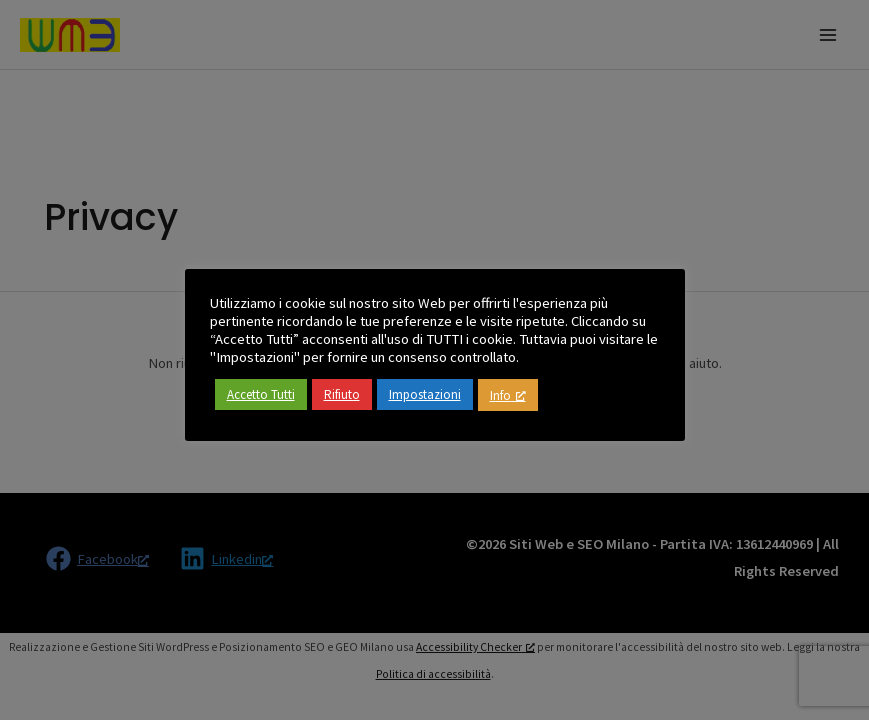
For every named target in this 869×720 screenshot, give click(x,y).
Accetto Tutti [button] (261, 394)
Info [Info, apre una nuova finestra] (508, 395)
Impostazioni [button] (425, 394)
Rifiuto (342, 394)
